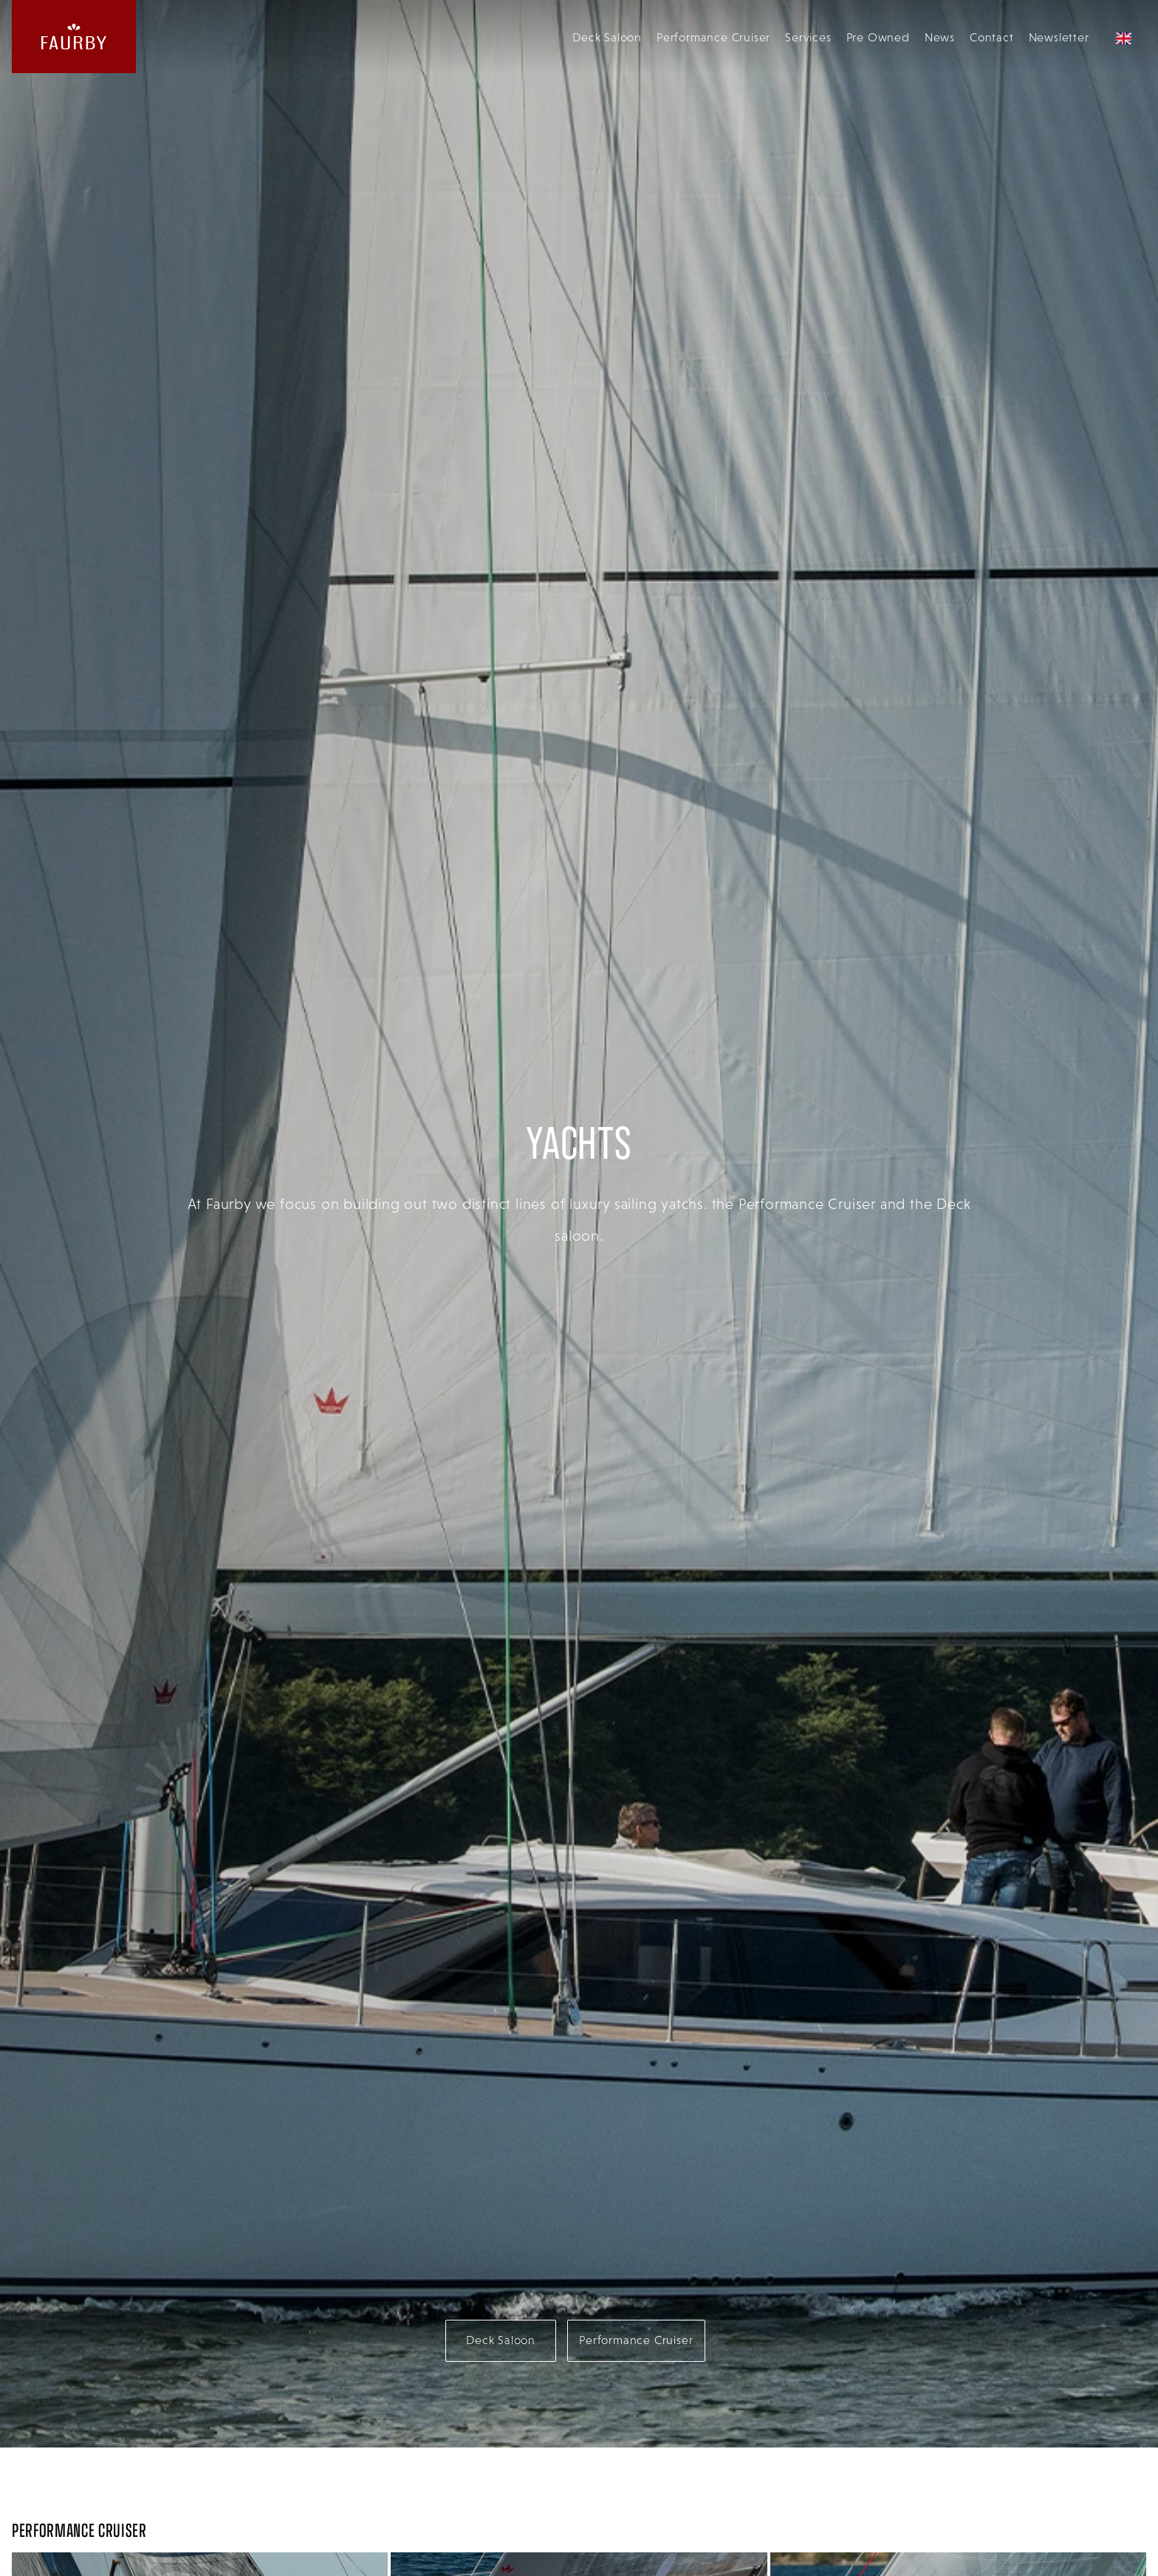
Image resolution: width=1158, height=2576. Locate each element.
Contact (992, 37)
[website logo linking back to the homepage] (73, 36)
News (940, 37)
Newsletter (1059, 37)
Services (808, 37)
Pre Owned (878, 37)
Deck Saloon (607, 37)
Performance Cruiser (713, 37)
